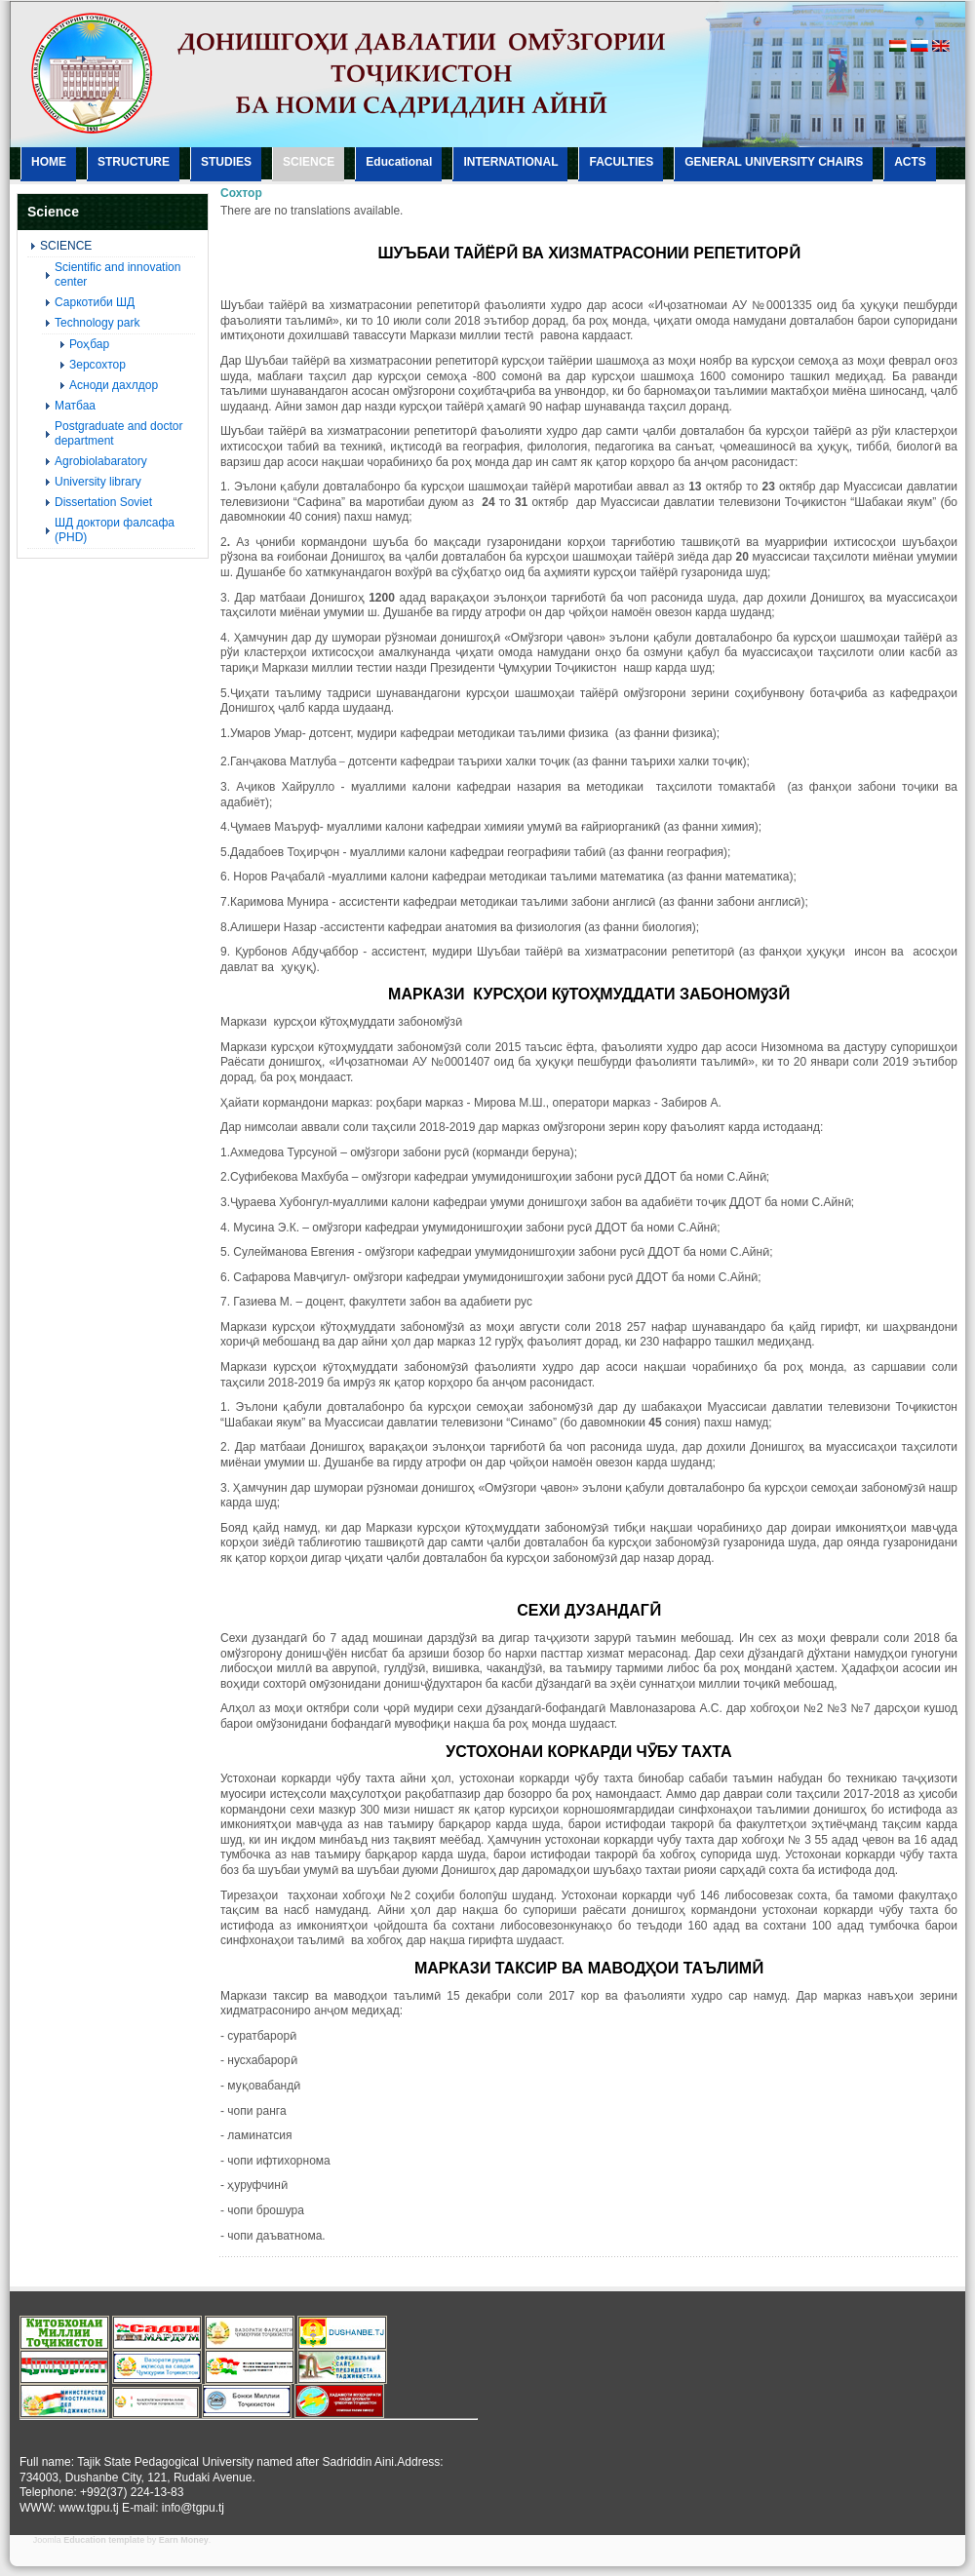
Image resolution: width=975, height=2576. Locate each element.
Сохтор (241, 193)
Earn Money (184, 2540)
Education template (103, 2540)
